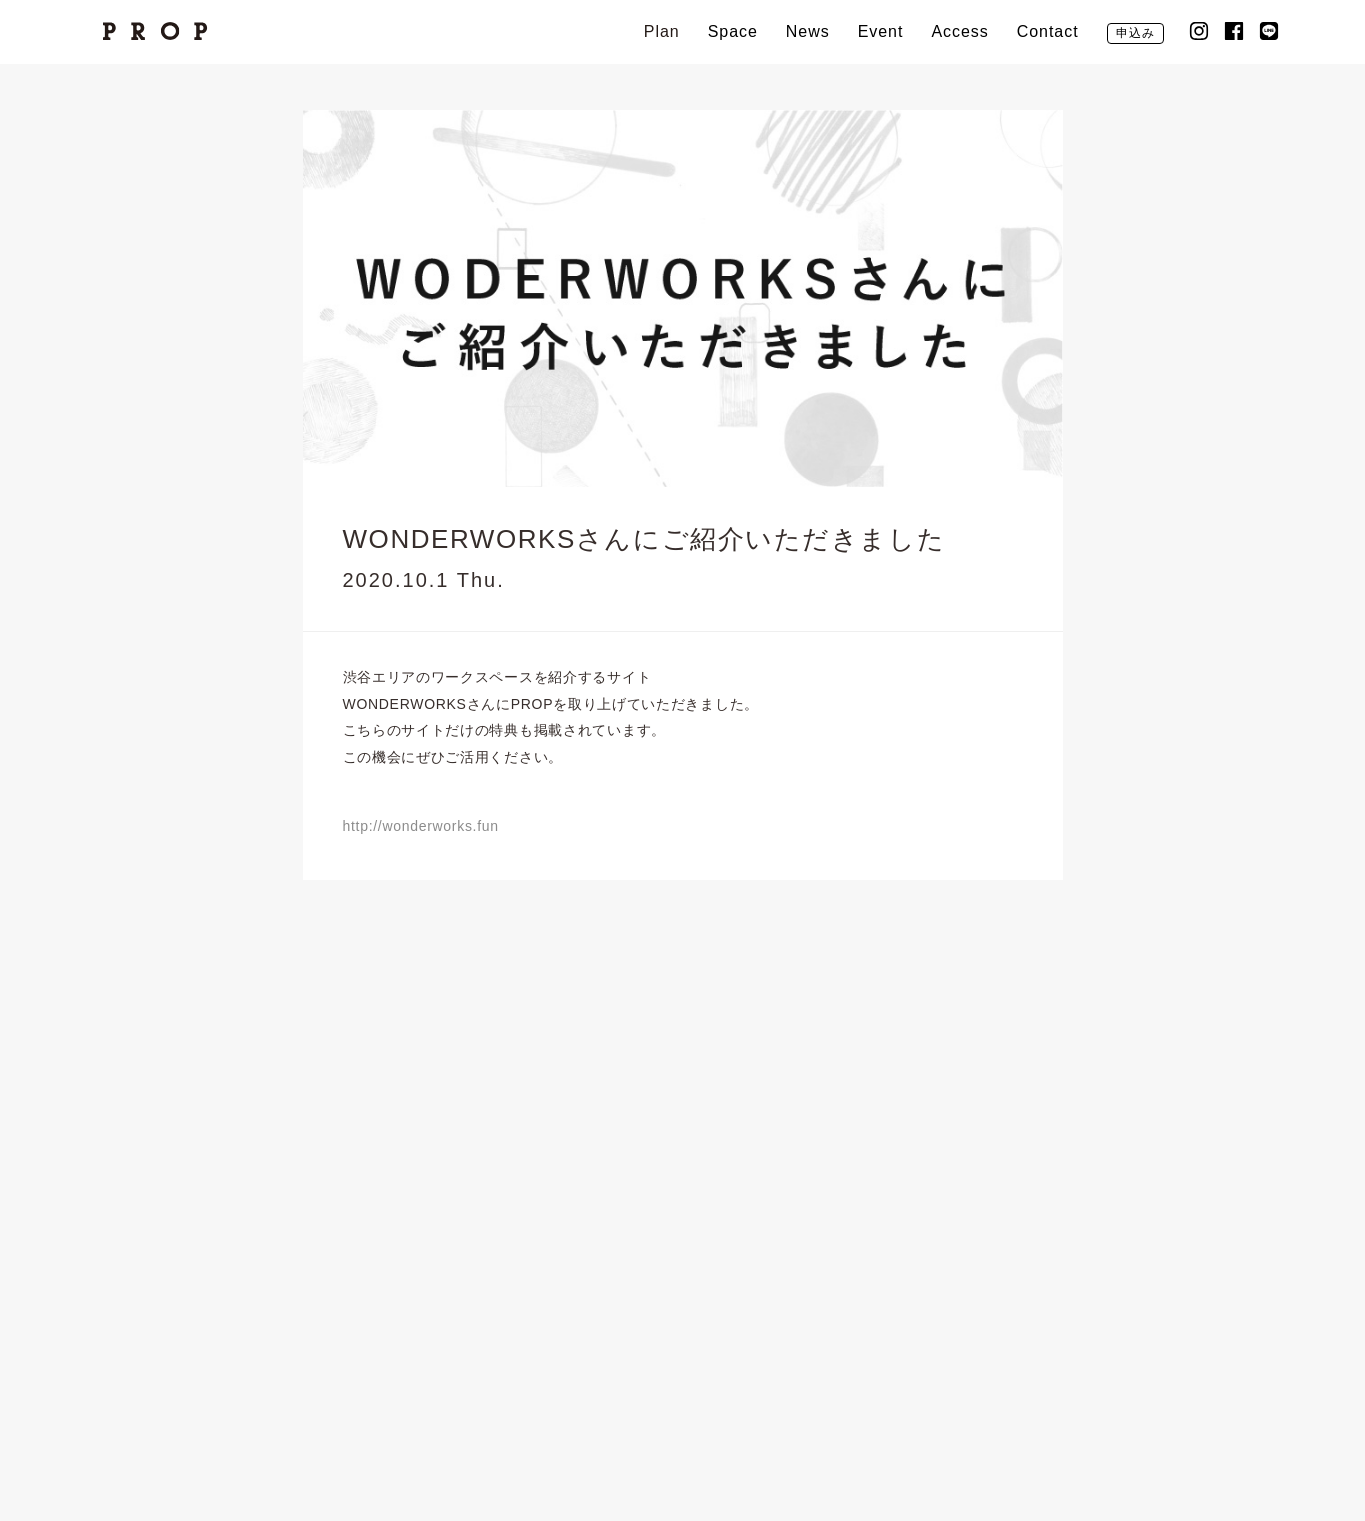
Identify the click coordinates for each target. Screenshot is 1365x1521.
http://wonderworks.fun (421, 826)
